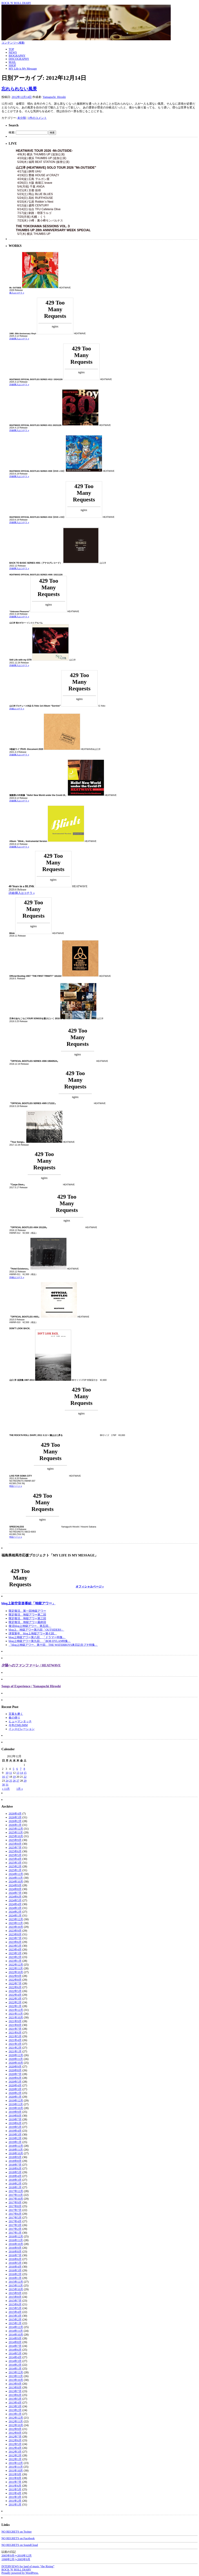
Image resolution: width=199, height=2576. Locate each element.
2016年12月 (16, 2236)
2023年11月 (16, 1923)
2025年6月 (15, 1851)
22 (25, 1776)
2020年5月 (15, 2081)
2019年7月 (15, 2119)
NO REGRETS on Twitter (16, 2531)
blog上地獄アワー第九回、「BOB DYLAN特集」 (40, 1641)
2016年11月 (16, 2240)
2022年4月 (15, 1994)
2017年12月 (16, 2191)
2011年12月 (16, 2463)
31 (7, 1784)
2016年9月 (15, 2247)
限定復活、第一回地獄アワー (27, 1610)
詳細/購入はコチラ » (19, 338)
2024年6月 (15, 1896)
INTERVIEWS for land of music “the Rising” (27, 2566)
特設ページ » (15, 1486)
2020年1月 (15, 2096)
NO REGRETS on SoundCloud (19, 2545)
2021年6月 (15, 2032)
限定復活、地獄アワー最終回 (27, 1622)
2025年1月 (15, 1870)
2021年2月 (15, 2047)
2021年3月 (15, 2043)
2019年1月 (15, 2142)
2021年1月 (15, 2051)
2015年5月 (15, 2308)
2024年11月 (16, 1877)
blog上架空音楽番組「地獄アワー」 (28, 1603)
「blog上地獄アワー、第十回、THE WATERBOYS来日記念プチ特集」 (53, 1644)
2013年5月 (15, 2398)
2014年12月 (16, 2327)
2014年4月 (15, 2357)
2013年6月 (15, 2395)
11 (10, 1772)
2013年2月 (15, 2410)
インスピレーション (22, 1728)
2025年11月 (16, 1832)
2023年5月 (15, 1945)
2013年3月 (15, 2406)
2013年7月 (15, 2391)
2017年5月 (15, 2217)
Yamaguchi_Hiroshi (54, 97)
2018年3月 (15, 2179)
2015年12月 (16, 2281)
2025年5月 (15, 1855)
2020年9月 (15, 2066)
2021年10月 (16, 2017)
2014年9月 (15, 2338)
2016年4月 (15, 2266)
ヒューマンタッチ (20, 1721)
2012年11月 (16, 2421)
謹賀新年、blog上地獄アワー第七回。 (33, 1633)
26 (14, 1780)
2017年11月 (16, 2194)
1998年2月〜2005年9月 (15, 2559)
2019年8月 (15, 2115)
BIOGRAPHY (17, 55)
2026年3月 (15, 1817)
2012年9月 (15, 2429)
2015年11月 (16, 2285)
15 (25, 1772)
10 (7, 1772)
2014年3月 (15, 2361)
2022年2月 (15, 2002)
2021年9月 (15, 2021)
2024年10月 (16, 1881)
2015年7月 (15, 2300)
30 (3, 1784)
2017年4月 (15, 2221)
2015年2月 (15, 2319)
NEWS (13, 52)
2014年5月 (15, 2353)
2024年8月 (15, 1889)
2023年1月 (15, 1960)
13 (17, 1772)
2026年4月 (15, 1813)
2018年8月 (15, 2160)
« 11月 (6, 1788)
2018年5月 (15, 2172)
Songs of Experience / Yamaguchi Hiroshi (31, 1686)
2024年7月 (15, 1892)
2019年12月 (16, 2100)
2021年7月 (15, 2028)
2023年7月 (15, 1938)
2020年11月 (16, 2059)
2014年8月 (15, 2342)
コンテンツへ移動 (12, 42)
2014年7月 (15, 2345)
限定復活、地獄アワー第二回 (27, 1614)
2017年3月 (15, 2225)
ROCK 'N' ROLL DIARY (16, 2)
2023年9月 (15, 1930)
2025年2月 (15, 1866)
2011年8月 (15, 2478)
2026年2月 (15, 1821)
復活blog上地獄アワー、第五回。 (30, 1625)
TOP (11, 49)
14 (21, 1772)
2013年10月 (16, 2379)
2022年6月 (15, 1987)
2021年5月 (15, 2036)
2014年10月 (16, 2334)
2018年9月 (15, 2157)
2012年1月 (15, 2459)
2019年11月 (16, 2104)
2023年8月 (15, 1934)
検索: (12, 132)
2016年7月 (15, 2255)
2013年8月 (15, 2387)
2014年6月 (15, 2349)
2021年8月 (15, 2025)
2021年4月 (15, 2040)
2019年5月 (15, 2127)
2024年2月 (15, 1911)
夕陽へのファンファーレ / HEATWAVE (31, 1665)
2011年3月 (15, 2497)
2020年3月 (15, 2089)
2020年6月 (15, 2077)
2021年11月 (16, 2013)
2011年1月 (15, 2504)
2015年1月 (15, 2323)
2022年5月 (15, 1991)
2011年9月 (15, 2474)
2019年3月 (15, 2134)
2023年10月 (16, 1926)
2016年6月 (15, 2259)
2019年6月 (15, 2123)
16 (3, 1776)
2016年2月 (15, 2274)
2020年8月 (15, 2070)
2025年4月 (15, 1858)
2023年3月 (15, 1953)
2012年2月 (15, 2455)
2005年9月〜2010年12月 (16, 2555)
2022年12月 (16, 1964)
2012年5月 (15, 2444)
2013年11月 (16, 2376)
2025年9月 (15, 1840)
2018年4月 (15, 2176)
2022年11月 (16, 1968)
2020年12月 (16, 2055)
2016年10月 (16, 2244)
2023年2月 (15, 1957)
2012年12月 (16, 2417)
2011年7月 (15, 2481)
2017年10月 (16, 2198)
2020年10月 (16, 2062)
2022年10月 (16, 1972)
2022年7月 (15, 1983)
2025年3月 (15, 1862)
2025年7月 (15, 1847)
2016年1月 (15, 2278)
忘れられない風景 (19, 88)
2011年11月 (16, 2466)
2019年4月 (15, 2130)
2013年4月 (15, 2402)
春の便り (14, 1717)
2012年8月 (15, 2432)
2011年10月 (16, 2470)
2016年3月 (15, 2270)
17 (7, 1776)
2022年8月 (15, 1979)
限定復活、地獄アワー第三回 (27, 1618)
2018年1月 (15, 2187)
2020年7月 (15, 2074)
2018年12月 (16, 2145)
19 (14, 1776)
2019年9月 (15, 2111)
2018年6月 (15, 2168)
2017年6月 (15, 2213)
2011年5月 (15, 2489)
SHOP (12, 65)
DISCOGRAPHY (19, 58)
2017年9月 (15, 2202)
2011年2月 (15, 2500)
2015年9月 (15, 2293)
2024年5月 (15, 1900)
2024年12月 (16, 1874)
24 (7, 1780)
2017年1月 (15, 2232)
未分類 (21, 117)
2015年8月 (15, 2296)
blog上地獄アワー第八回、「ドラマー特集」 (37, 1637)
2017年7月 (15, 2210)
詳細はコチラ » (16, 708)
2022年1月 (15, 2006)
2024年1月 (15, 1915)
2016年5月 (15, 2262)
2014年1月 (15, 2368)
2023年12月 (16, 1919)
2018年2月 (15, 2183)
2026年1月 (15, 1824)
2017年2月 (15, 2228)
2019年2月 (15, 2138)
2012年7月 (15, 2436)
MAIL (12, 62)
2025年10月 (16, 1836)
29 (25, 1780)
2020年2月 (15, 2093)
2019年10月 (16, 2108)
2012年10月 (16, 2425)
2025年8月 (15, 1843)
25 (10, 1780)
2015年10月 (16, 2289)
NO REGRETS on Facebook (18, 2538)
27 (17, 1780)
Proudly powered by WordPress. (20, 2572)
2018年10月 (16, 2153)
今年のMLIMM (18, 1725)
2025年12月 (16, 1828)
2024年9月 (15, 1885)
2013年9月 (15, 2383)
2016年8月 (15, 2251)
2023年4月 (15, 1949)
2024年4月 (15, 1904)
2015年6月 (15, 2304)
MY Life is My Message (23, 68)
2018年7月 (15, 2164)
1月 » (19, 1788)
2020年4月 (15, 2085)
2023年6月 (15, 1942)
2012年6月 (15, 2440)
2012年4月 (15, 2447)
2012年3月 (15, 2451)
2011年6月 (15, 2485)
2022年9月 (15, 1975)
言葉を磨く (16, 1713)
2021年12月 (16, 2009)
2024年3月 (15, 1908)
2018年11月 (16, 2149)
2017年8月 (15, 2206)
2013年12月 (16, 2372)
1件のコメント (37, 117)
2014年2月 (15, 2364)
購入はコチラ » (16, 293)
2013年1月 (15, 2413)
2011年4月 (15, 2493)
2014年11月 (16, 2330)
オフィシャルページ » (90, 1586)
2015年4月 (15, 2312)
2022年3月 (15, 1998)
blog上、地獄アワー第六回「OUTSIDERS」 (36, 1629)
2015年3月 (15, 2315)
